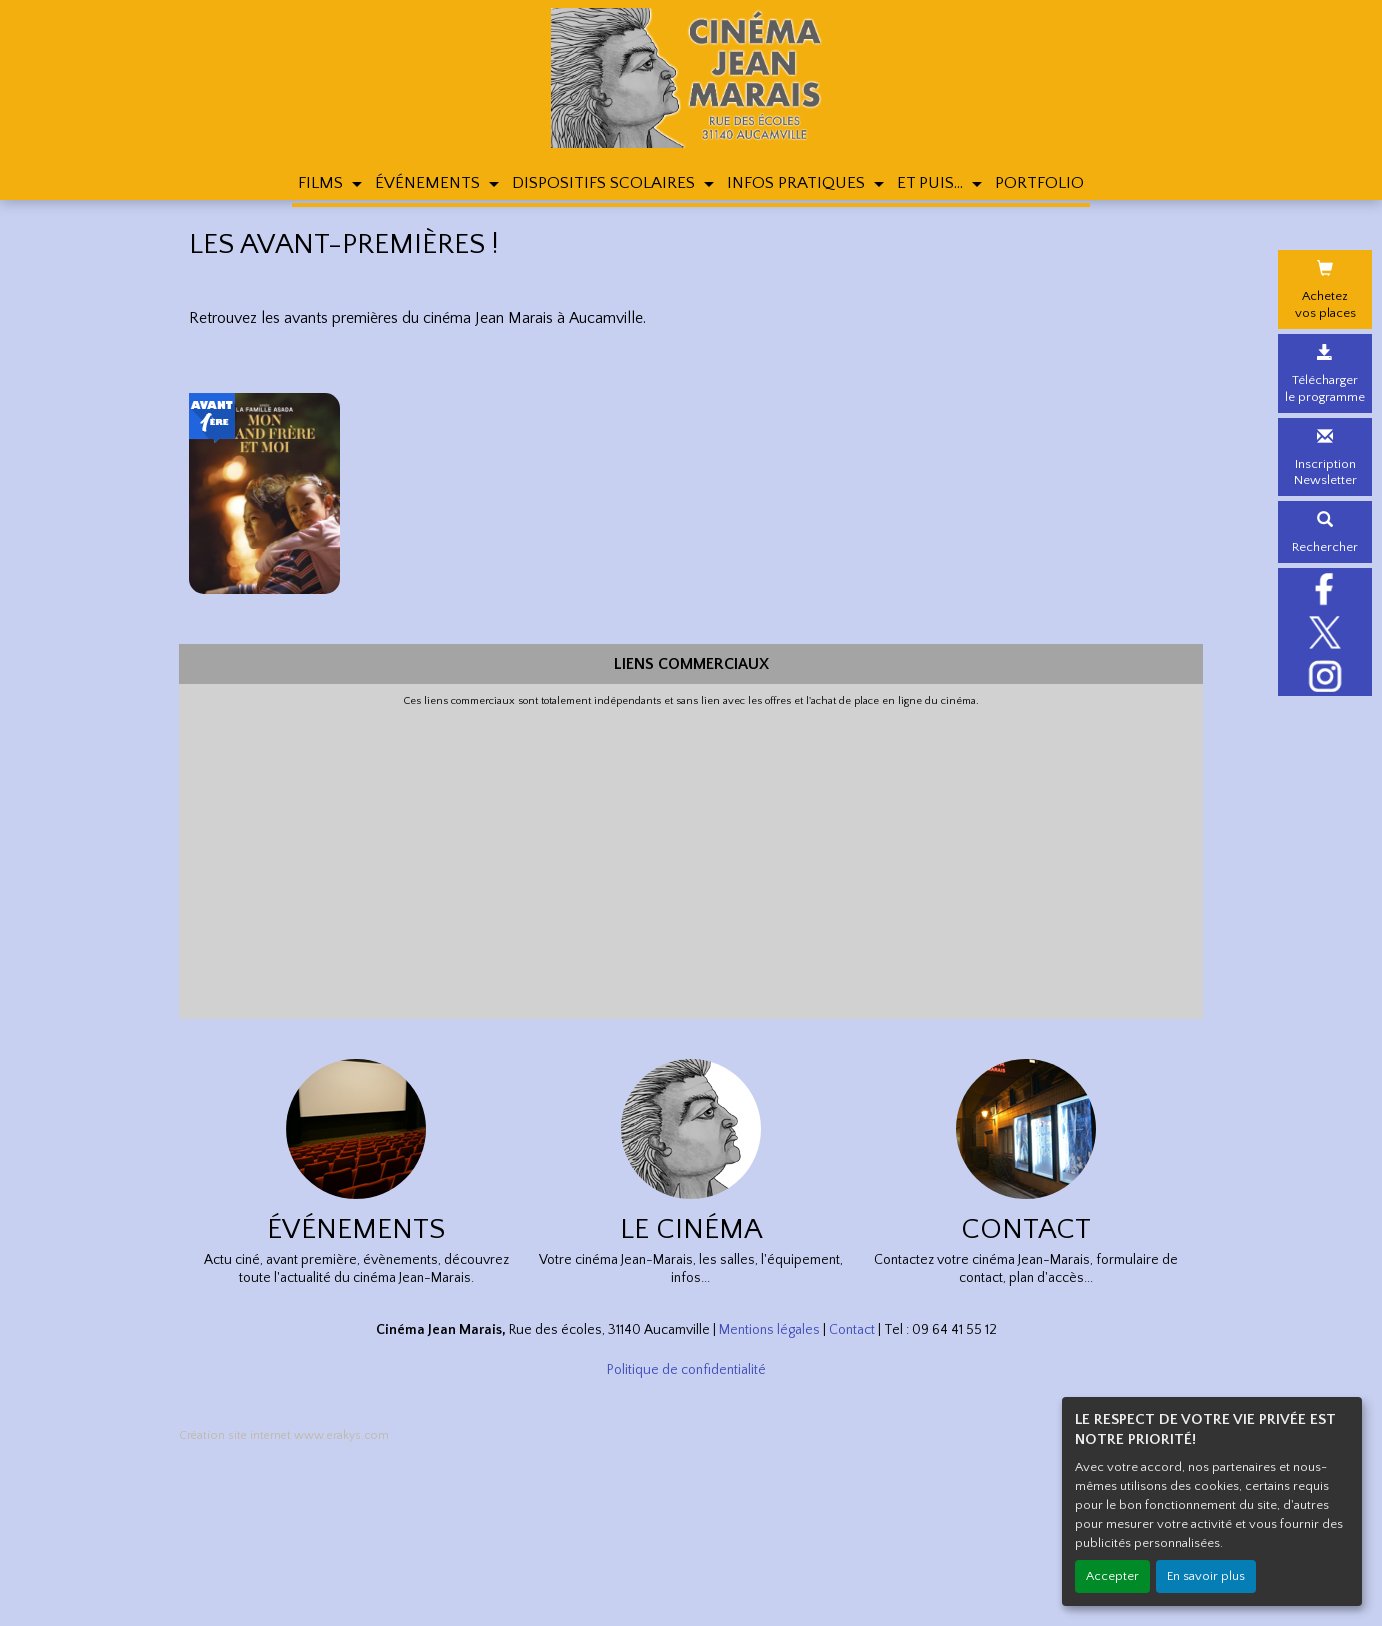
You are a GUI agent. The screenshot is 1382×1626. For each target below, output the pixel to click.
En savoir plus (1206, 1576)
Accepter (1112, 1576)
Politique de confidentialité (686, 1370)
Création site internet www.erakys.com (284, 1435)
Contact (852, 1330)
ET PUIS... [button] (932, 183)
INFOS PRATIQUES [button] (798, 183)
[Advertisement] (691, 859)
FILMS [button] (322, 183)
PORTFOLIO (1039, 183)
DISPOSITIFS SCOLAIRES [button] (605, 183)
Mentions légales (769, 1330)
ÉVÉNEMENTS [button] (429, 183)
